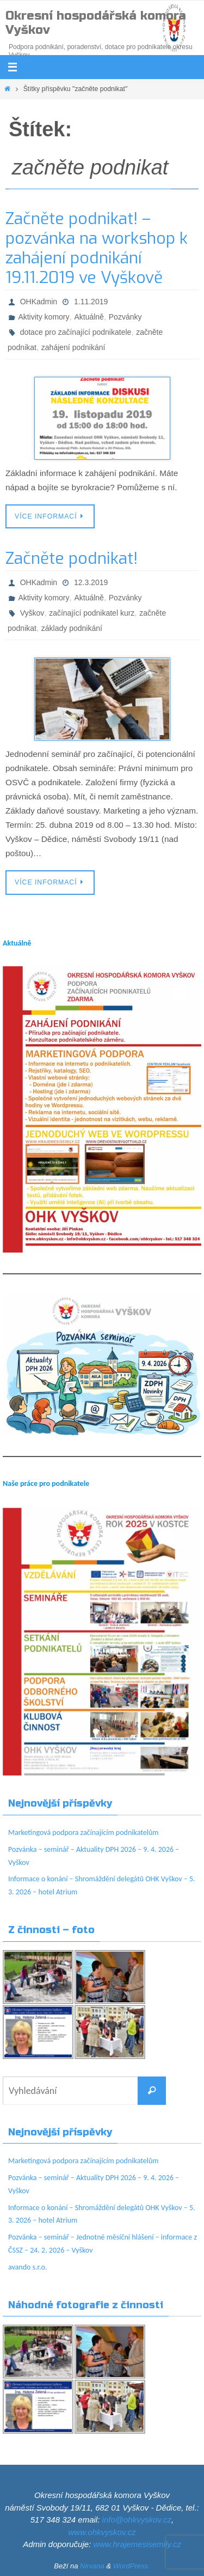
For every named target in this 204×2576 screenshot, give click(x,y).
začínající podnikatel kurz (91, 613)
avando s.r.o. (27, 2267)
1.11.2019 (91, 301)
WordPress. (131, 2566)
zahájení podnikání (73, 347)
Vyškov (32, 613)
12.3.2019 (91, 582)
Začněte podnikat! (71, 558)
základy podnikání (71, 628)
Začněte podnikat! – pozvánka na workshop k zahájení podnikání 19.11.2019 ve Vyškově (96, 248)
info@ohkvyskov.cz (137, 2519)
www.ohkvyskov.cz (102, 2532)
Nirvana (92, 2566)
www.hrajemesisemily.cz (137, 2544)
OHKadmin (38, 301)
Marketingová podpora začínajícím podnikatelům (83, 1832)
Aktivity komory (43, 316)
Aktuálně (88, 316)
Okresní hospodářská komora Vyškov (95, 23)
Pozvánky (125, 316)
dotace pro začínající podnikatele (76, 332)
